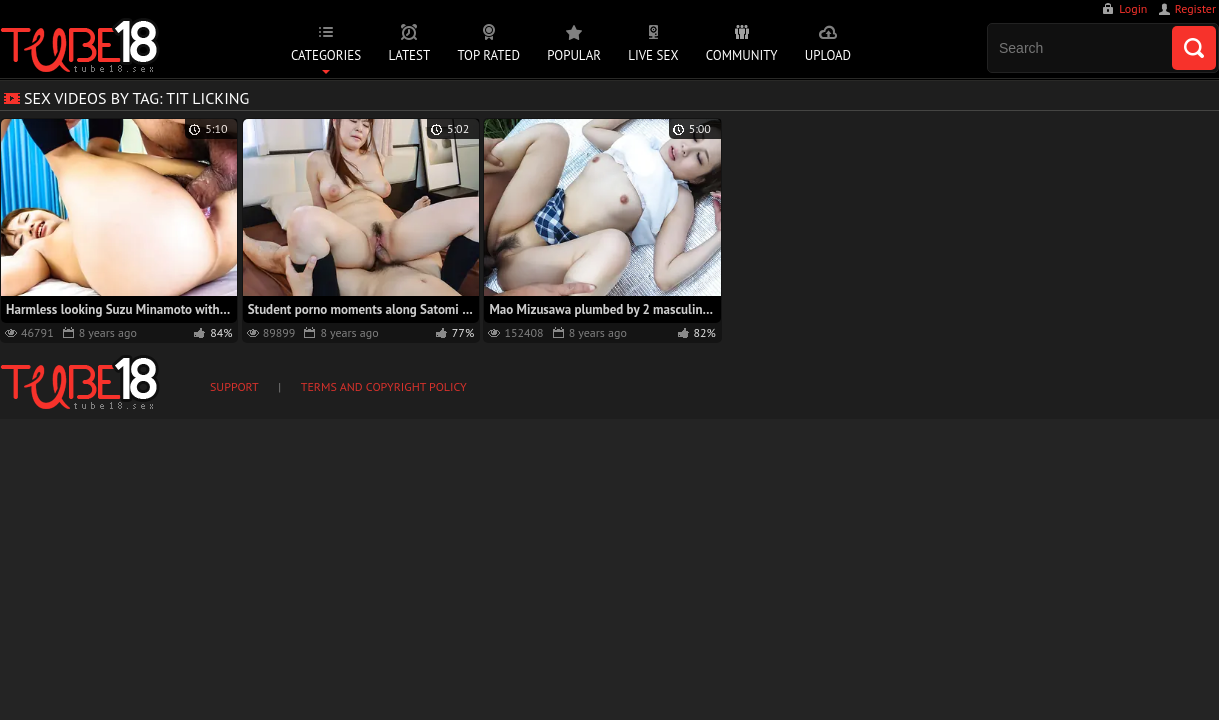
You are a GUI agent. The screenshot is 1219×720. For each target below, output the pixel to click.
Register (1195, 8)
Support (234, 386)
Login (1133, 8)
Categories (326, 55)
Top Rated (488, 55)
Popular (574, 55)
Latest (409, 55)
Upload (828, 55)
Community (742, 55)
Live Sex (653, 55)
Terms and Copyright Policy (384, 386)
